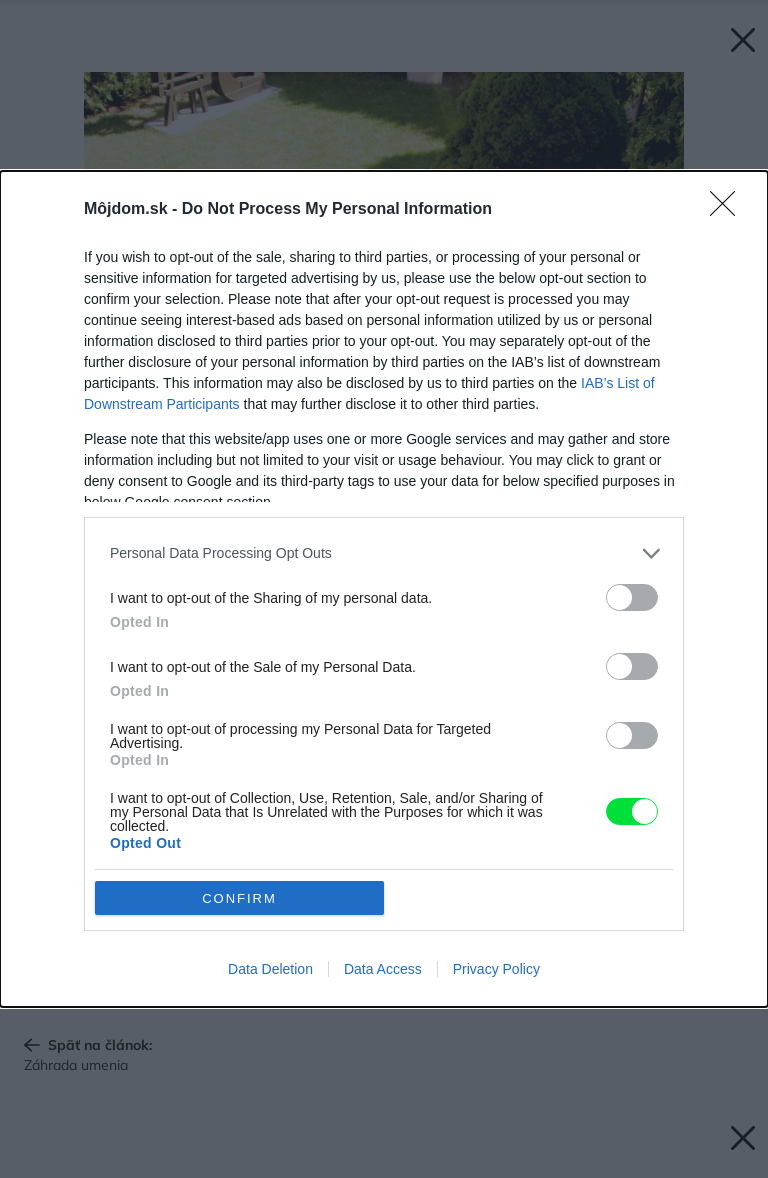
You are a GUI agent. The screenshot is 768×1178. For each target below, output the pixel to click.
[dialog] (384, 589)
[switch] (632, 597)
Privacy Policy (496, 969)
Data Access (383, 969)
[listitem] (384, 553)
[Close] (729, 210)
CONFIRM (239, 898)
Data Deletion (270, 969)
